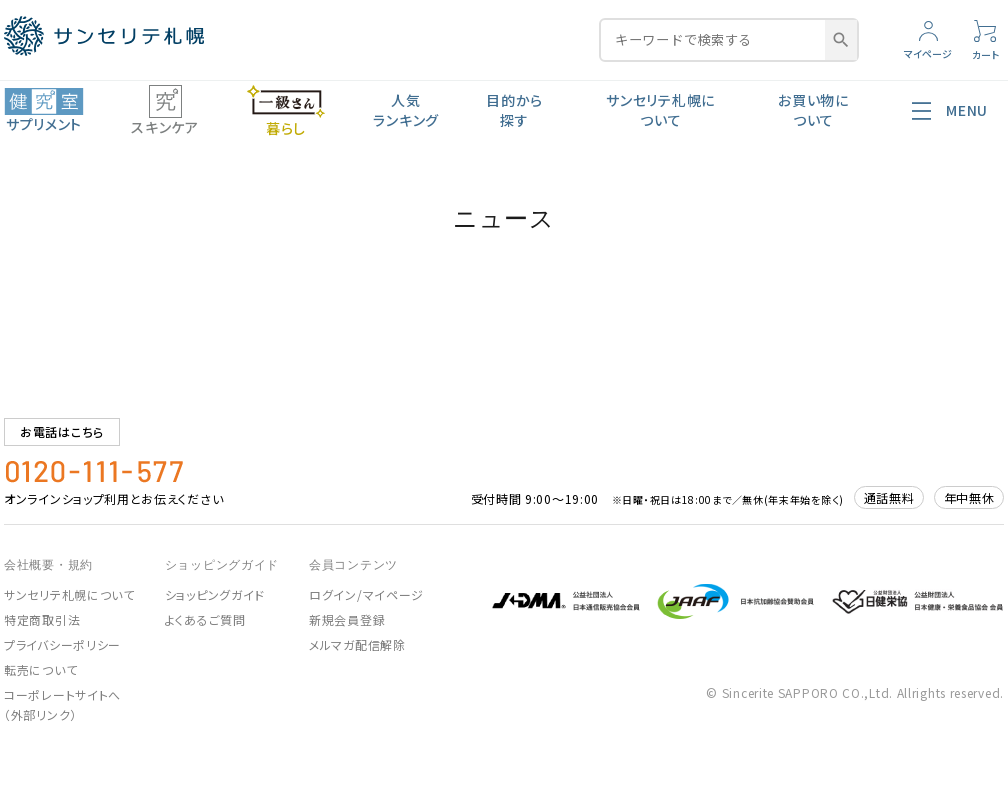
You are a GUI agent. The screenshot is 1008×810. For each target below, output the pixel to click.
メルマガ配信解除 (357, 644)
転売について (40, 669)
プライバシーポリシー (62, 644)
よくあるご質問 (205, 619)
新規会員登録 (347, 619)
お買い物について (813, 110)
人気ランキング (406, 110)
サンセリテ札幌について (660, 110)
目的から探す (514, 110)
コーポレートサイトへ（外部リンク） (62, 704)
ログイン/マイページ (366, 594)
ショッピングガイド (215, 594)
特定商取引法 (42, 619)
